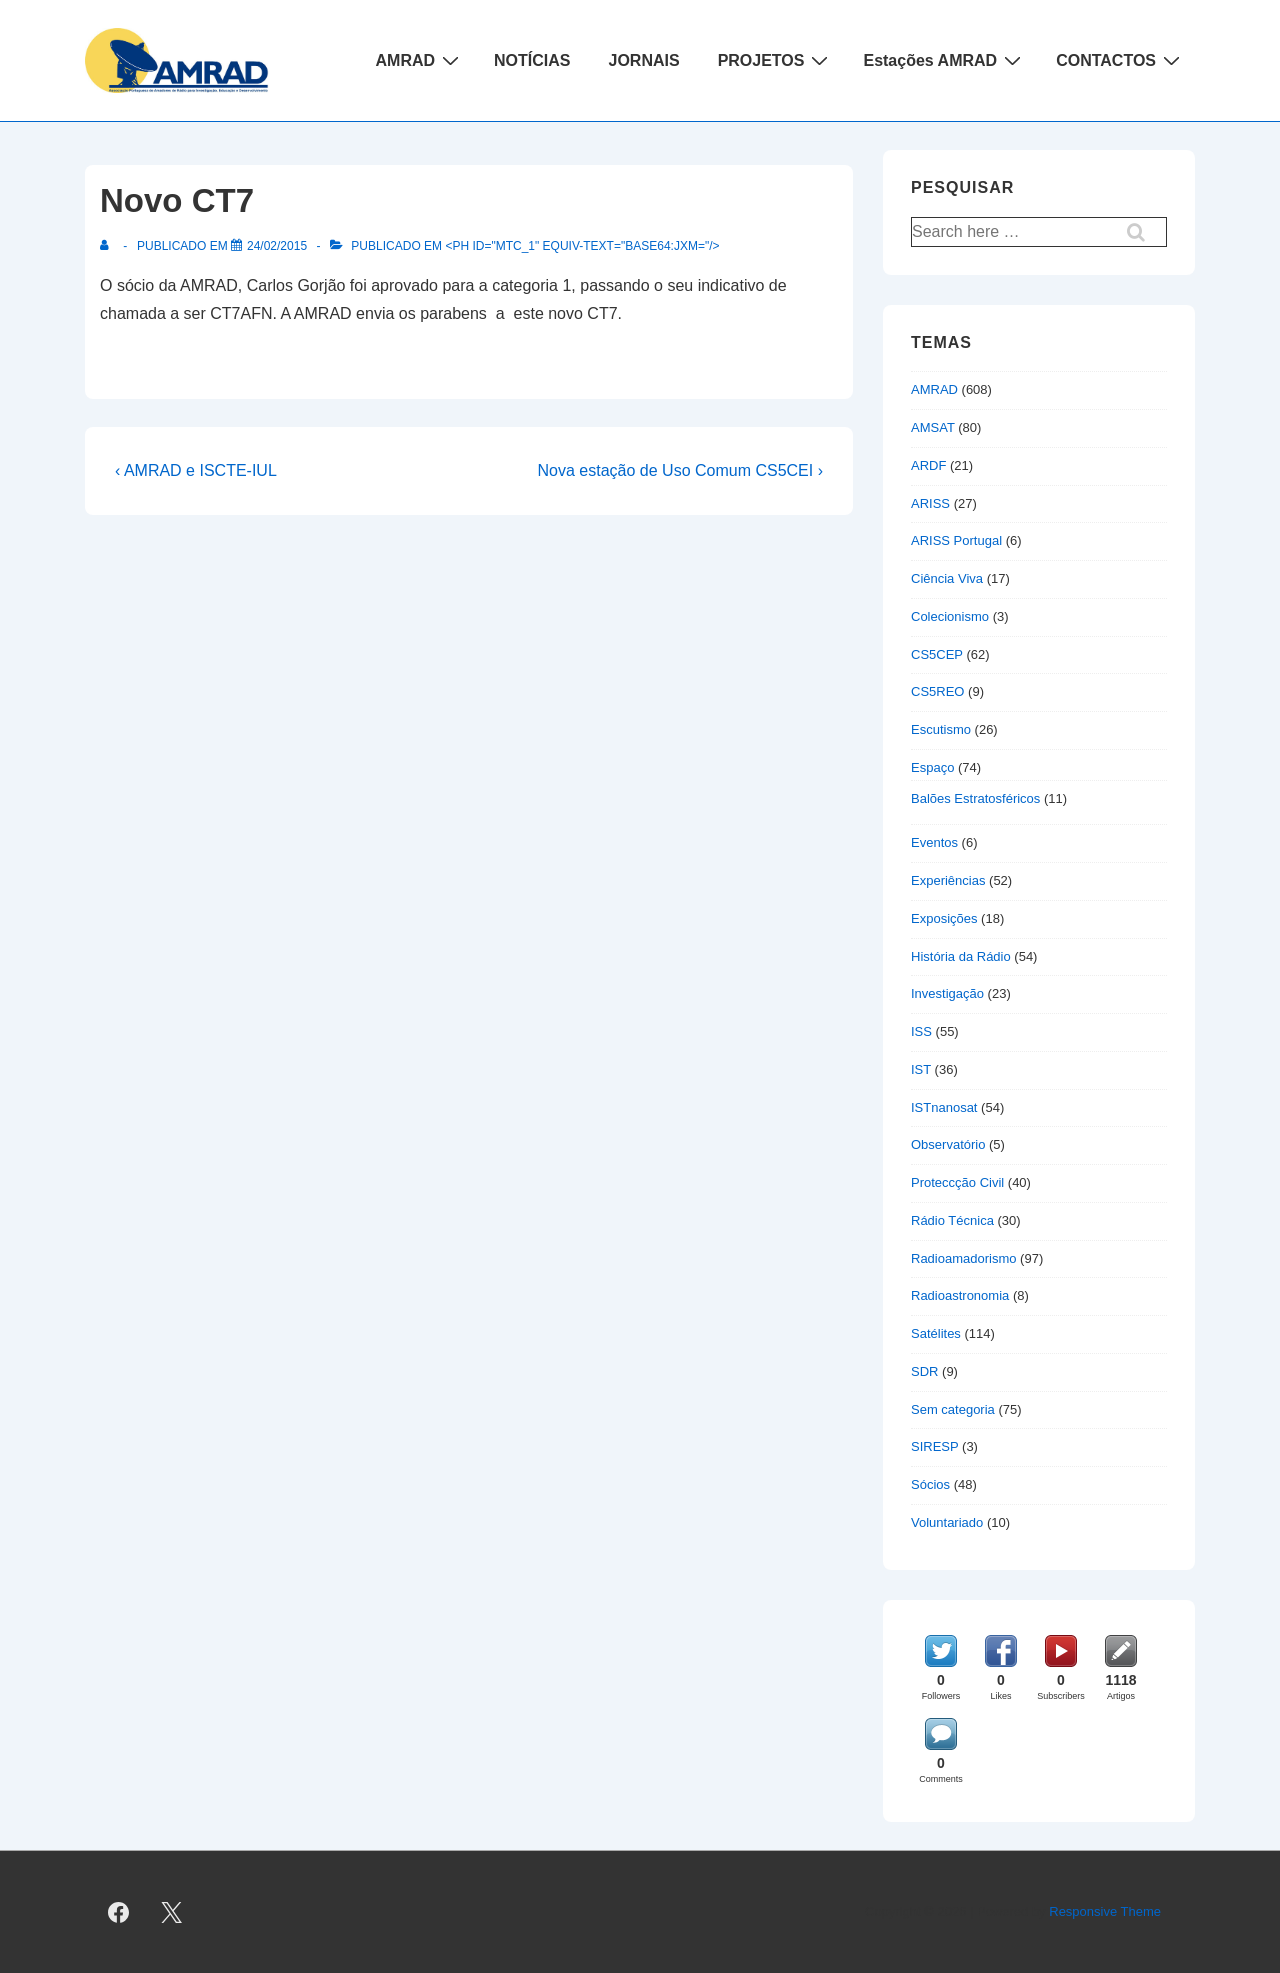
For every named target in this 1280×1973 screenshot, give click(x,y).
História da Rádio (961, 956)
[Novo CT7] (277, 246)
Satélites (936, 1333)
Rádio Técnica (952, 1220)
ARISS (930, 503)
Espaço (932, 767)
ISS (921, 1031)
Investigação (947, 993)
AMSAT (933, 427)
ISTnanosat (944, 1107)
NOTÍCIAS (532, 60)
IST (921, 1069)
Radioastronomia (960, 1295)
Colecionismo (950, 616)
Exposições (944, 918)
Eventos (934, 842)
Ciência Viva (947, 578)
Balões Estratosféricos (975, 798)
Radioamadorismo (964, 1258)
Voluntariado (947, 1522)
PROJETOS (776, 60)
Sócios (930, 1484)
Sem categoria (953, 1409)
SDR (924, 1371)
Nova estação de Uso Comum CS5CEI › (680, 470)
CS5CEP (937, 654)
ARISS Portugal (956, 540)
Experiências (948, 880)
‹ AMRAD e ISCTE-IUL (196, 470)
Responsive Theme (1105, 1911)
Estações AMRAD (944, 60)
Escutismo (941, 729)
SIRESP (934, 1446)
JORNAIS (644, 60)
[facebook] (119, 1912)
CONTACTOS (1120, 60)
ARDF (928, 465)
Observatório (948, 1144)
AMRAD (420, 60)
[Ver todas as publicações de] (108, 246)
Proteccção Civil (957, 1182)
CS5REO (937, 691)
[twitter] (172, 1912)
